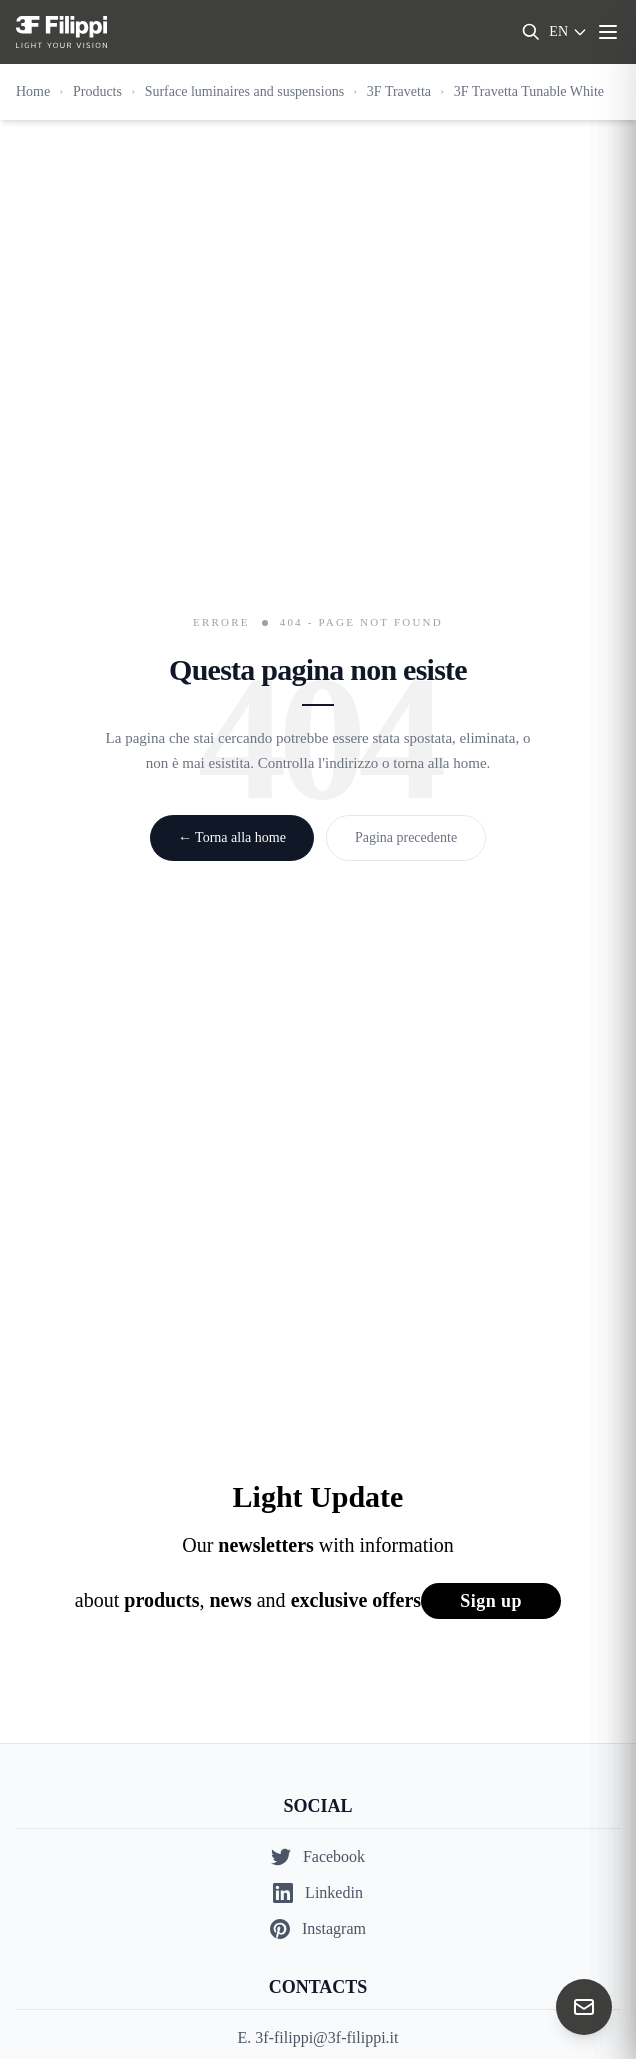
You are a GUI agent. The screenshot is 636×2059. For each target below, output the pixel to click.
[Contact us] (584, 2007)
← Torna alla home (232, 837)
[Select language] (568, 32)
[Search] (531, 32)
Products (97, 91)
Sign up (491, 1601)
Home (33, 91)
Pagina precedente (406, 837)
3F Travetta (399, 91)
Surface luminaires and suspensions (244, 91)
